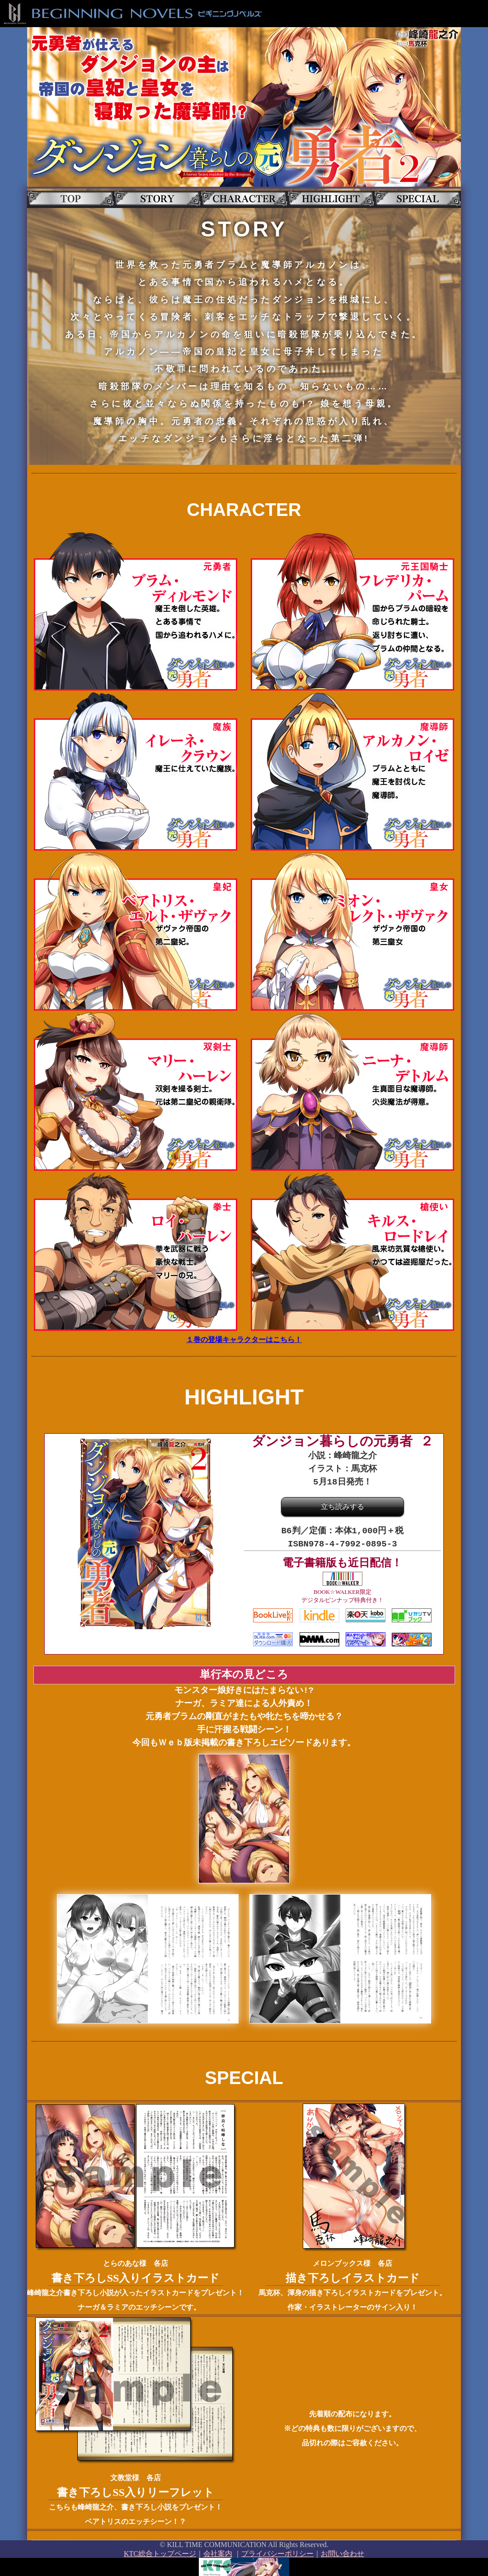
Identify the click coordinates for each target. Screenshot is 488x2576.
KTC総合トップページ (160, 2552)
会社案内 (217, 2552)
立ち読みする (342, 1507)
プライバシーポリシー (277, 2552)
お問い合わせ (342, 2552)
